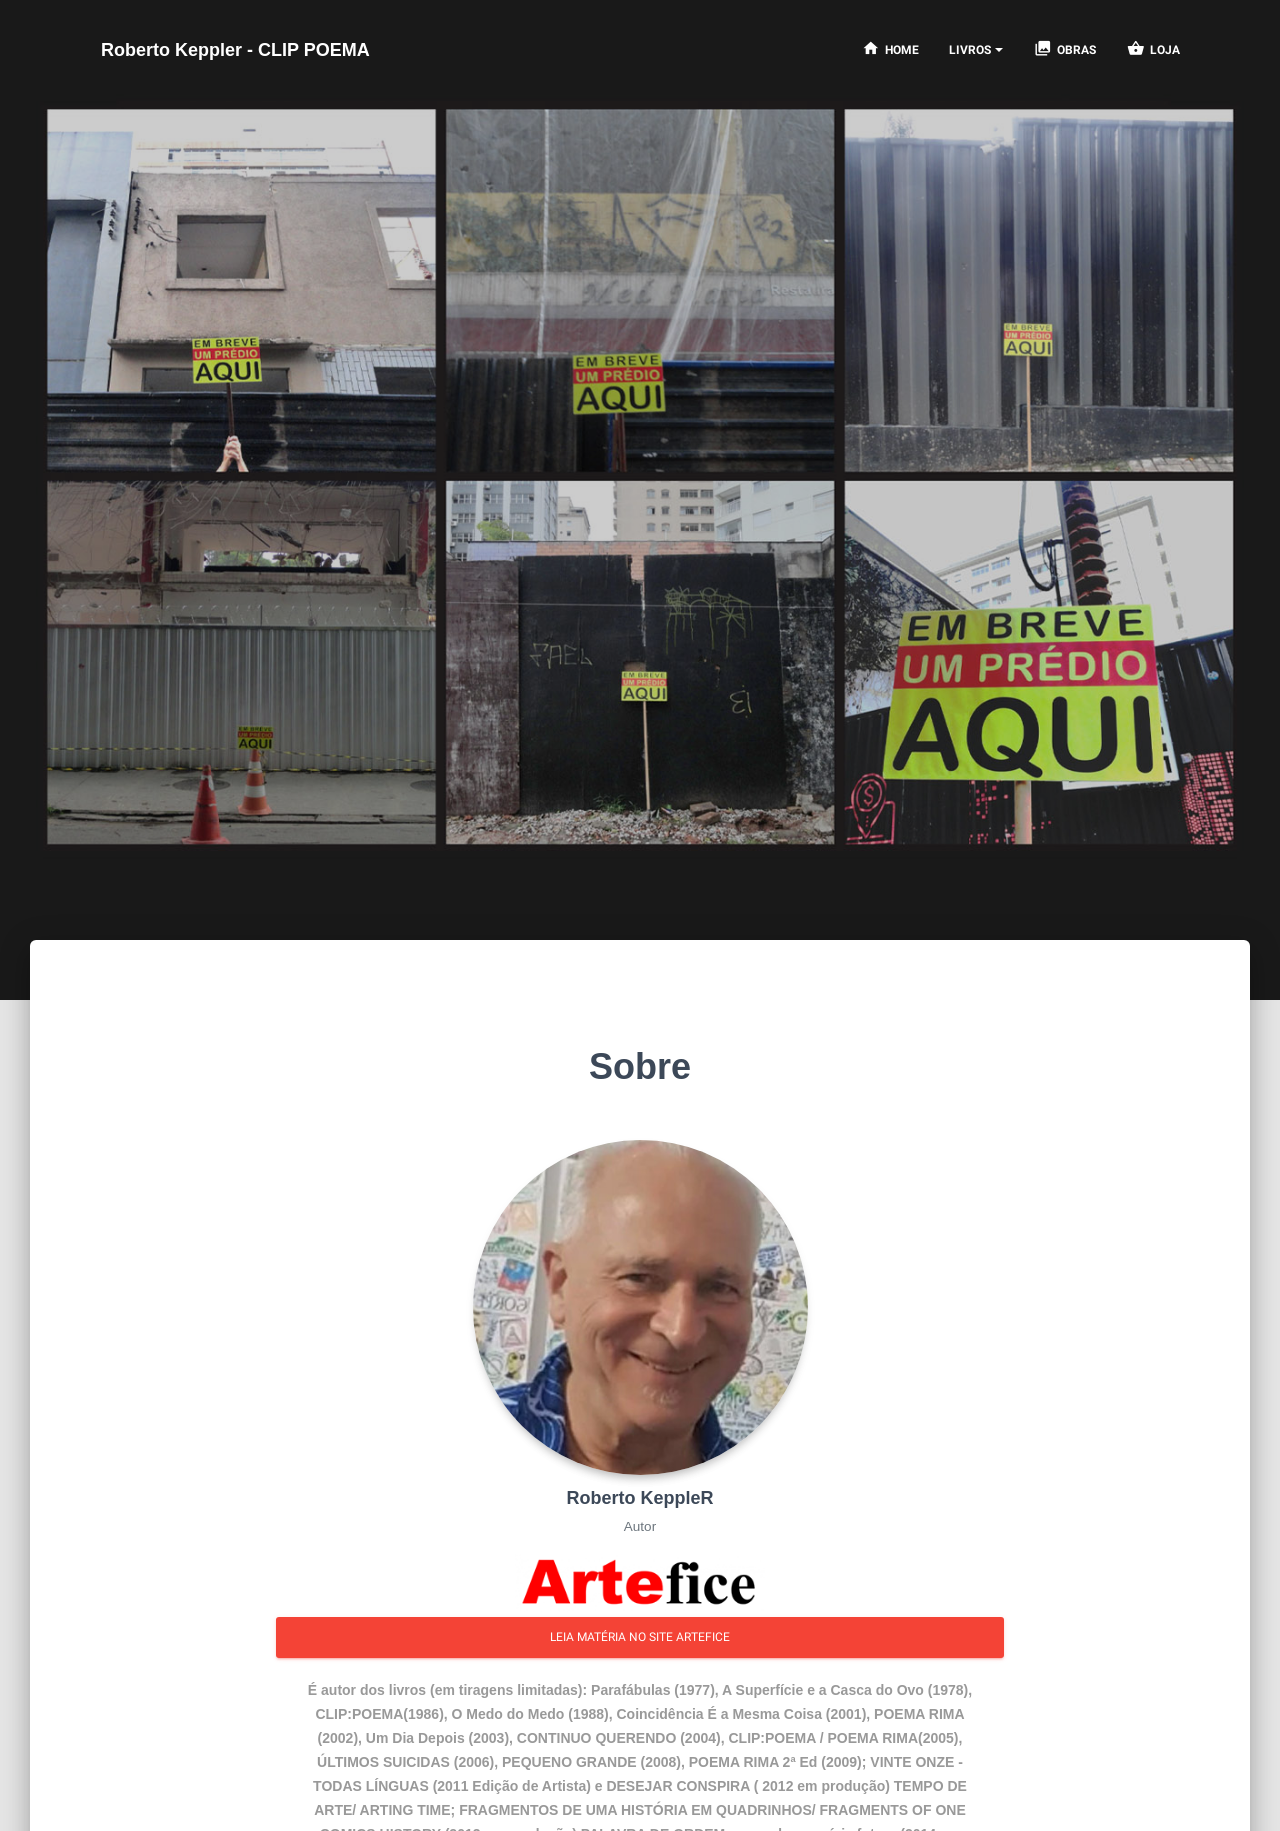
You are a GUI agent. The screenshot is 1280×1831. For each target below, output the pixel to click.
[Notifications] (976, 50)
